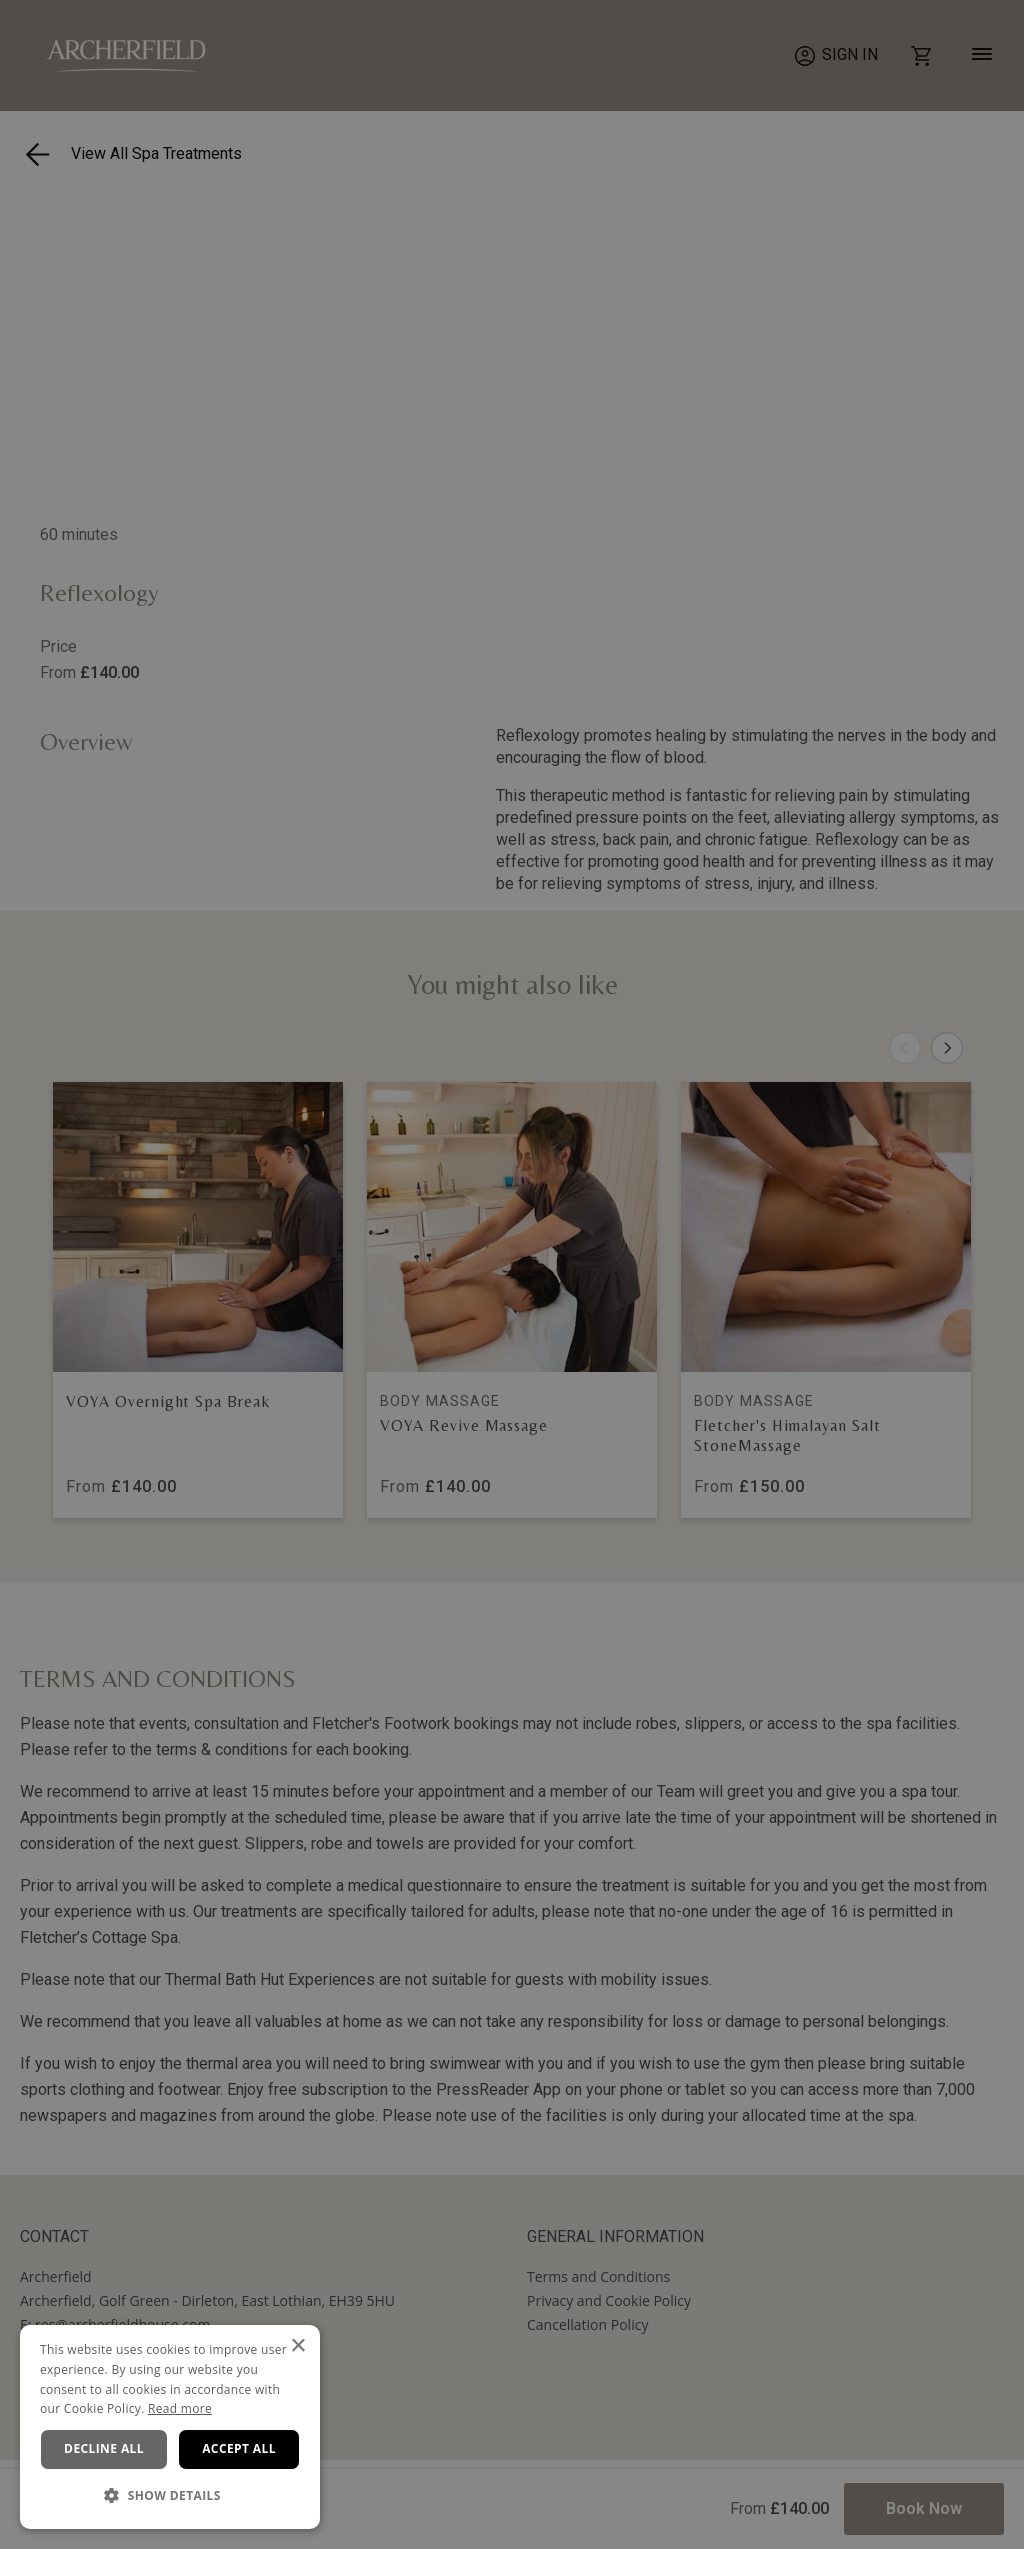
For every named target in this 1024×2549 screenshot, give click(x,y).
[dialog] (170, 2427)
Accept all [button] (239, 2448)
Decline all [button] (104, 2448)
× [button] (297, 2346)
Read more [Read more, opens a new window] (180, 2408)
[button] (170, 2496)
